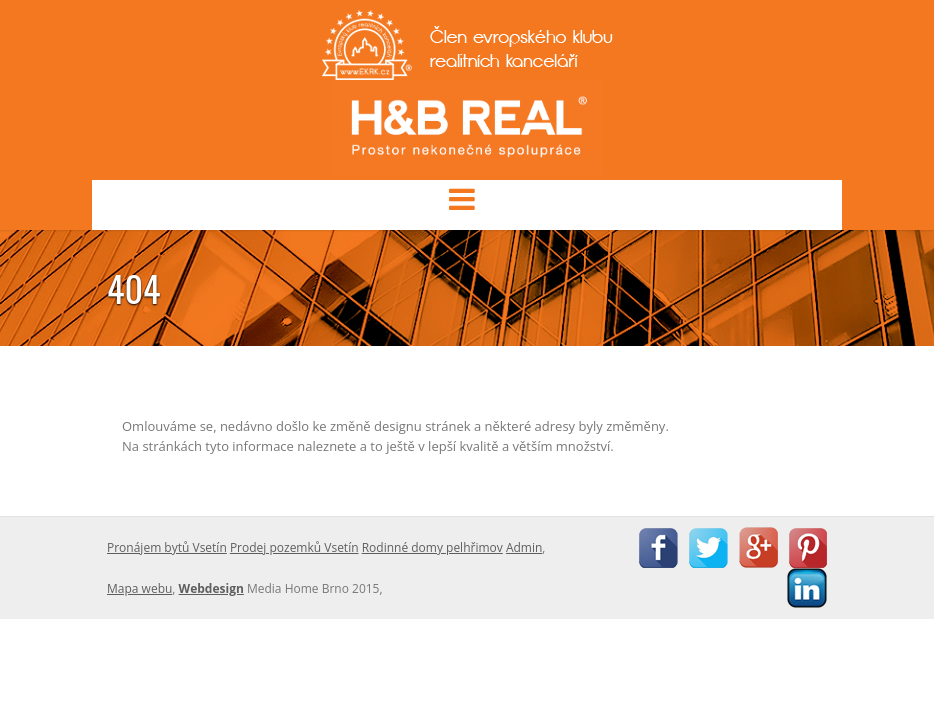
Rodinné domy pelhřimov (432, 547)
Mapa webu (139, 588)
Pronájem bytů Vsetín (167, 547)
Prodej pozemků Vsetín (294, 547)
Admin (524, 547)
